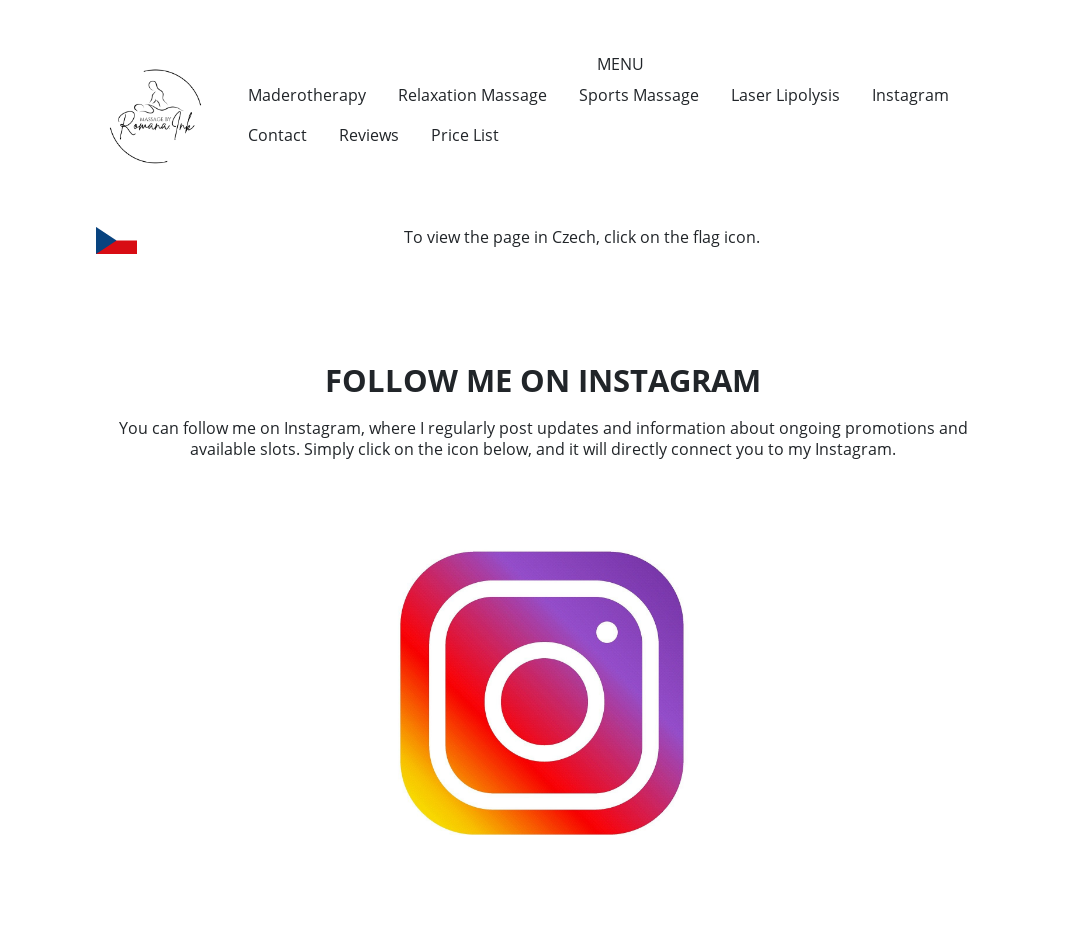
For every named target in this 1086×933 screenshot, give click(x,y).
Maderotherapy (307, 95)
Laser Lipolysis (785, 95)
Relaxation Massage (472, 95)
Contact (277, 135)
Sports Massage (639, 95)
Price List (465, 135)
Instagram (910, 95)
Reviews (369, 135)
